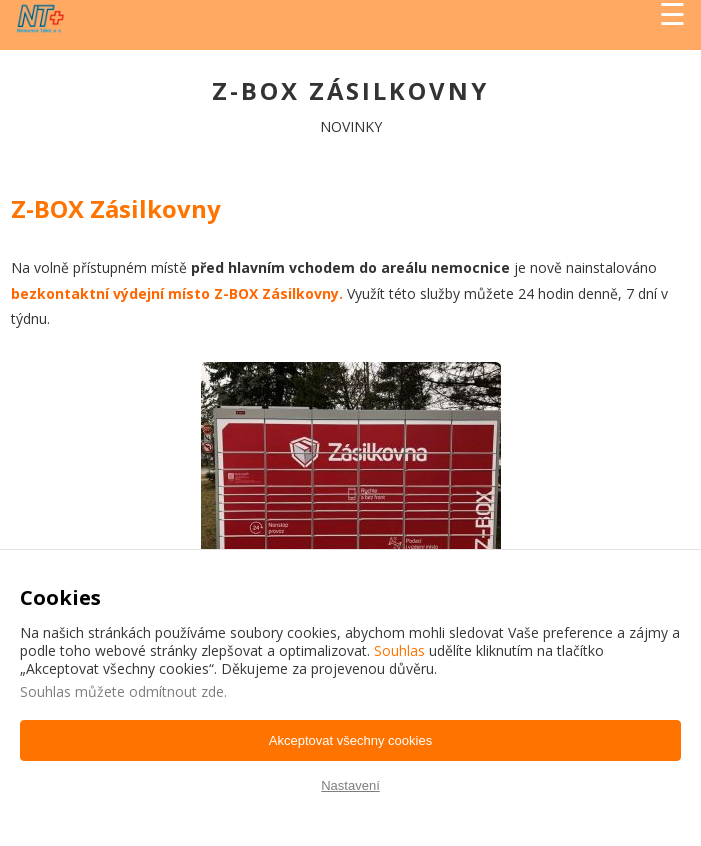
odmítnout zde (176, 691)
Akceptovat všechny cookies (350, 740)
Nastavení (350, 785)
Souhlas (399, 650)
